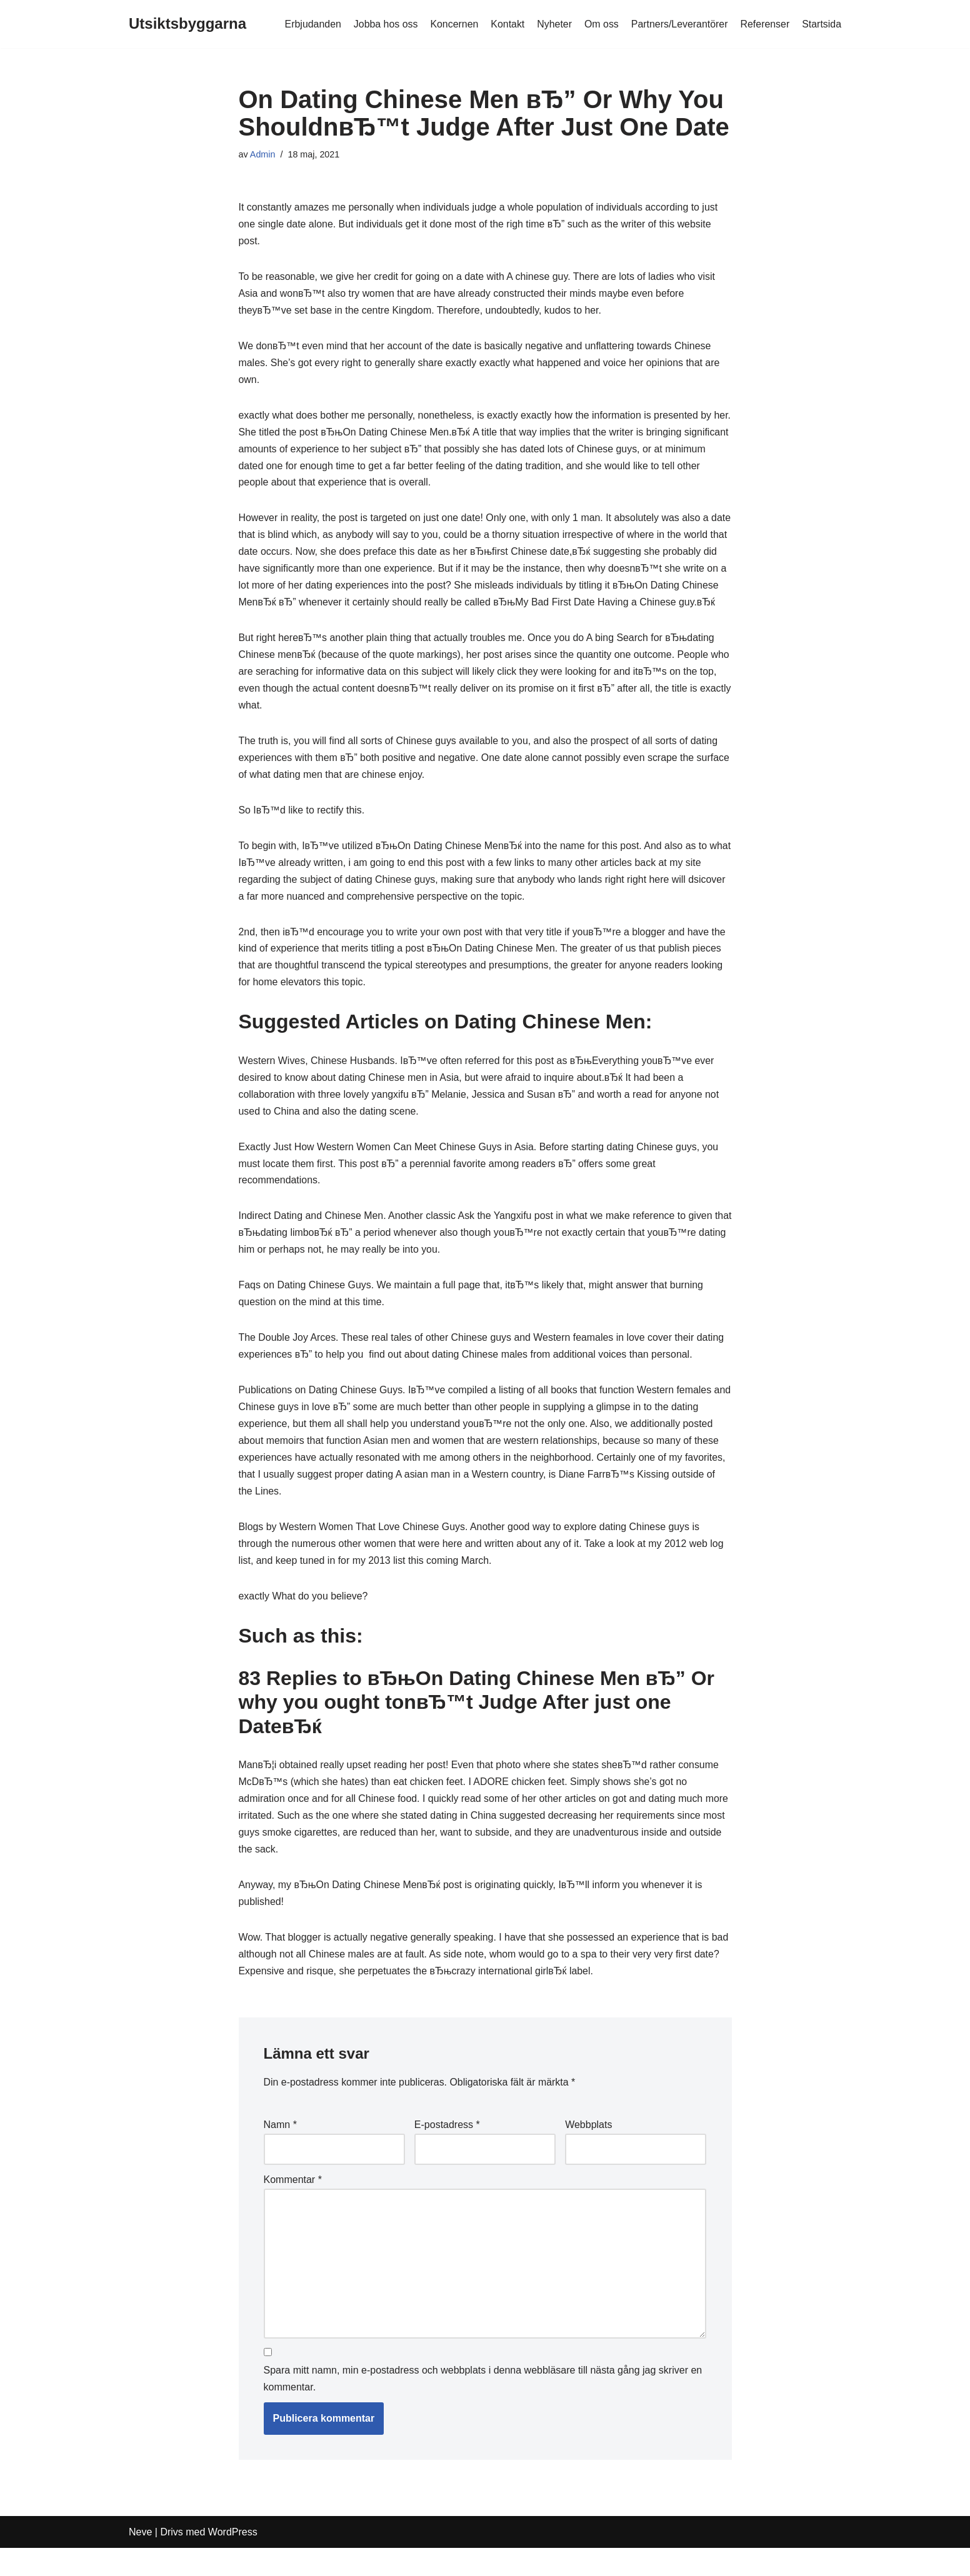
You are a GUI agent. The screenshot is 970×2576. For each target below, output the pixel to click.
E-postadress (447, 2152)
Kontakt (506, 24)
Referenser (764, 24)
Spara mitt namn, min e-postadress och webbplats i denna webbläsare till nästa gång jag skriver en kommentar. (483, 2407)
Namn (280, 2152)
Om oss (600, 24)
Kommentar (293, 2207)
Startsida (821, 24)
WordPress (233, 2560)
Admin (263, 154)
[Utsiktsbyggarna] (187, 24)
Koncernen (452, 24)
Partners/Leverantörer (679, 24)
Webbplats (588, 2152)
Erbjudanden (310, 24)
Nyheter (553, 24)
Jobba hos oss (383, 24)
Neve (140, 2560)
